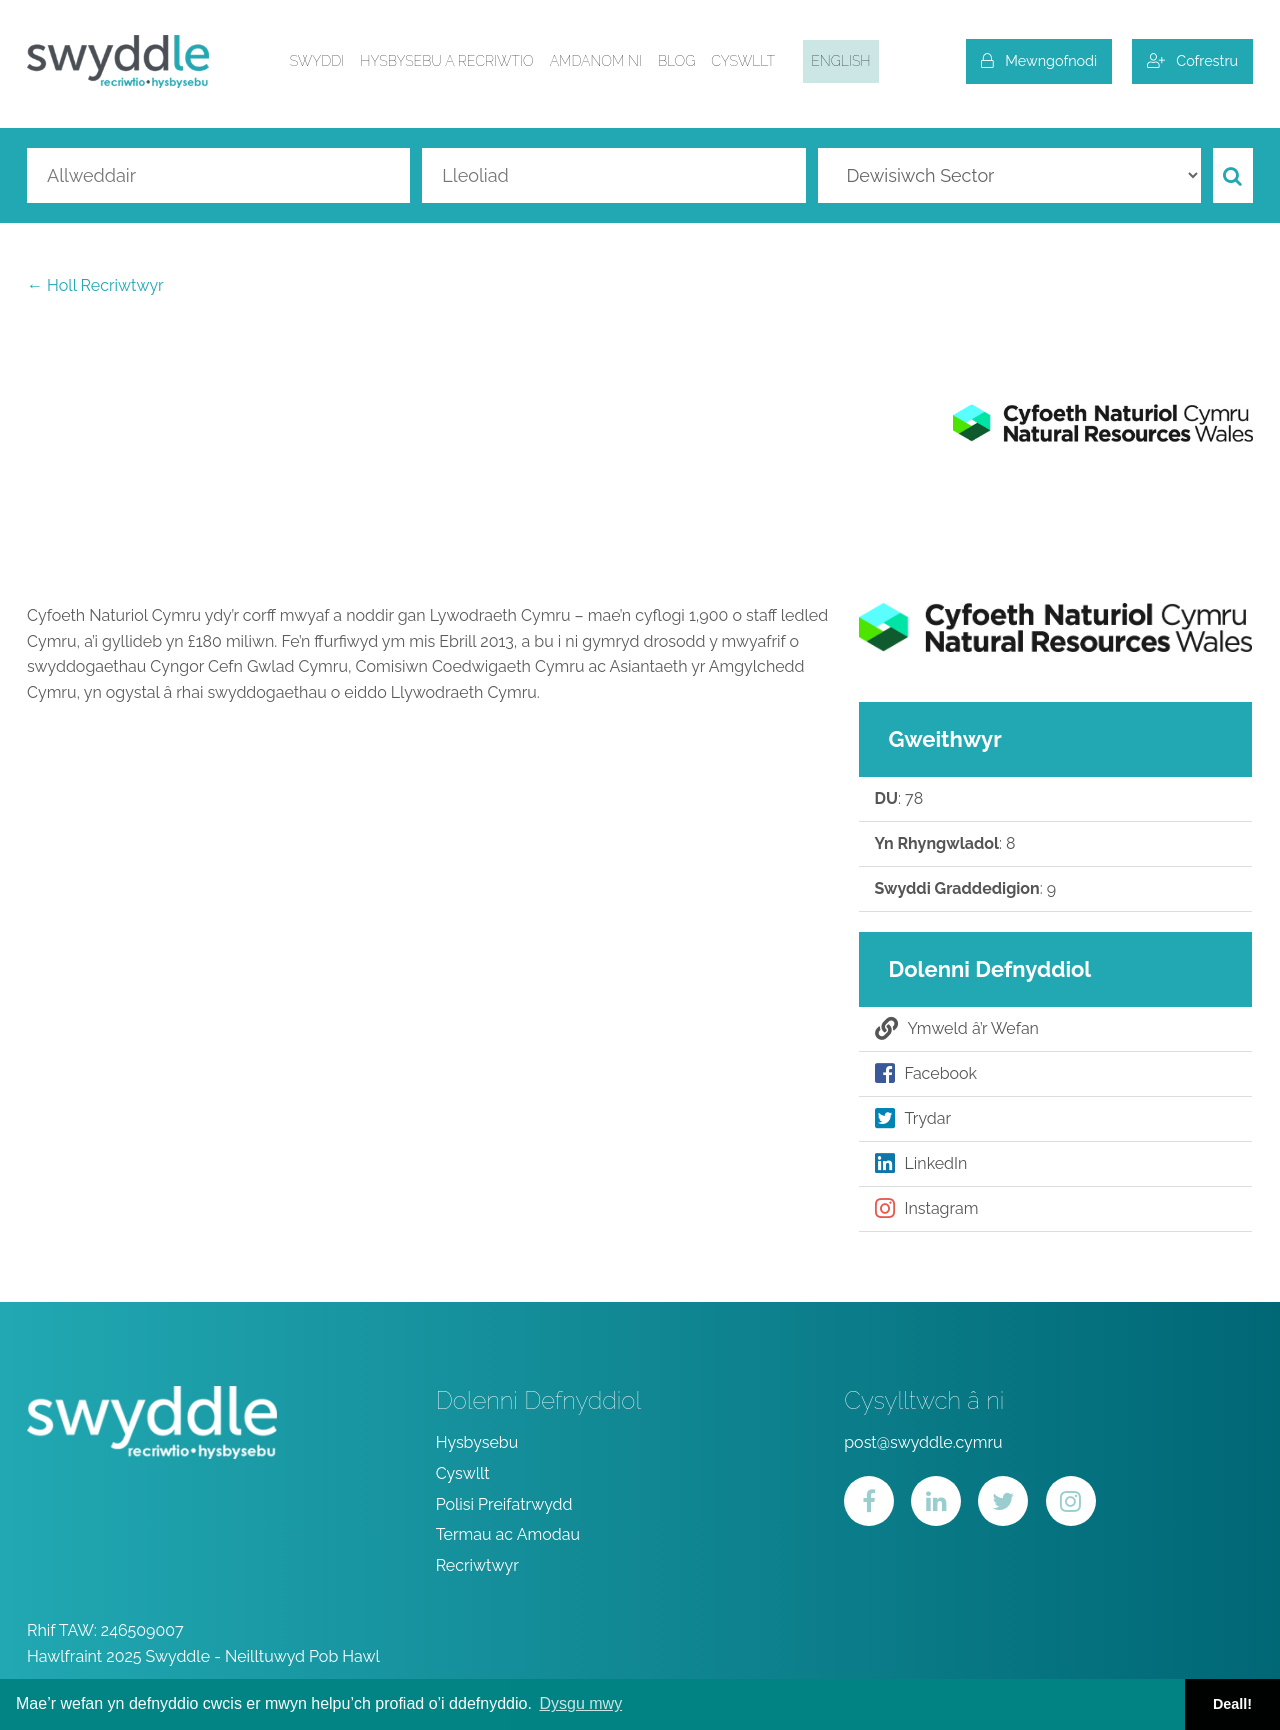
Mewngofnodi (1039, 60)
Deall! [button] (1232, 1704)
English (840, 61)
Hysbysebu (477, 1442)
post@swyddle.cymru (923, 1442)
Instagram (927, 1209)
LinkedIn (921, 1164)
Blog (676, 61)
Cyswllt (743, 61)
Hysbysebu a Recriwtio (446, 61)
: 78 (899, 799)
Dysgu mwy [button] (580, 1703)
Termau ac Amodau (508, 1534)
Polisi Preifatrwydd (504, 1504)
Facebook (926, 1074)
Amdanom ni (596, 61)
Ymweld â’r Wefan (957, 1029)
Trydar (913, 1119)
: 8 (945, 844)
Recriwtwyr (477, 1565)
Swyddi (317, 61)
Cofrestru (1192, 60)
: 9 (966, 889)
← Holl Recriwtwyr (95, 285)
